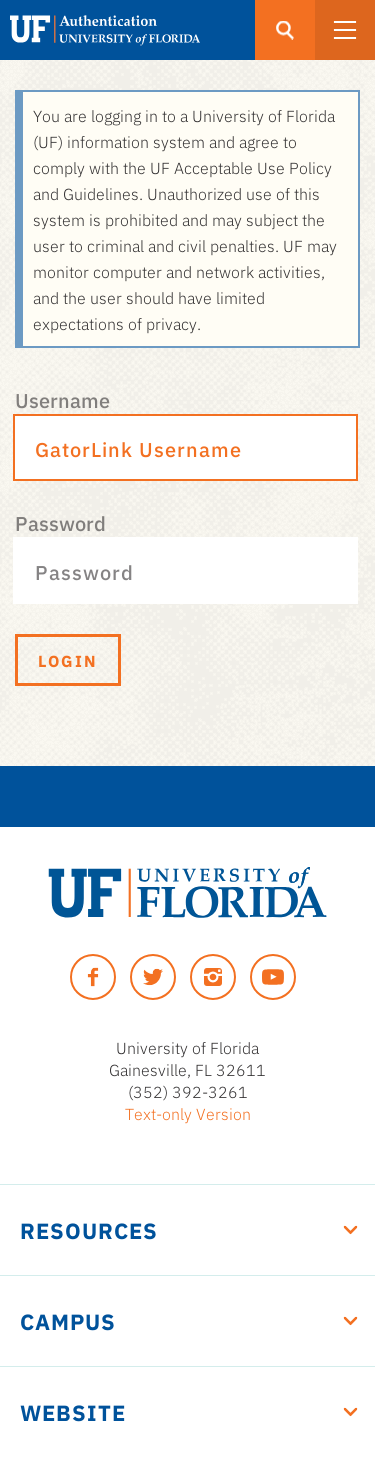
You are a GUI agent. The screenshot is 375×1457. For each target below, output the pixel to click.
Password (60, 522)
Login (68, 660)
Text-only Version (188, 1113)
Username (62, 399)
